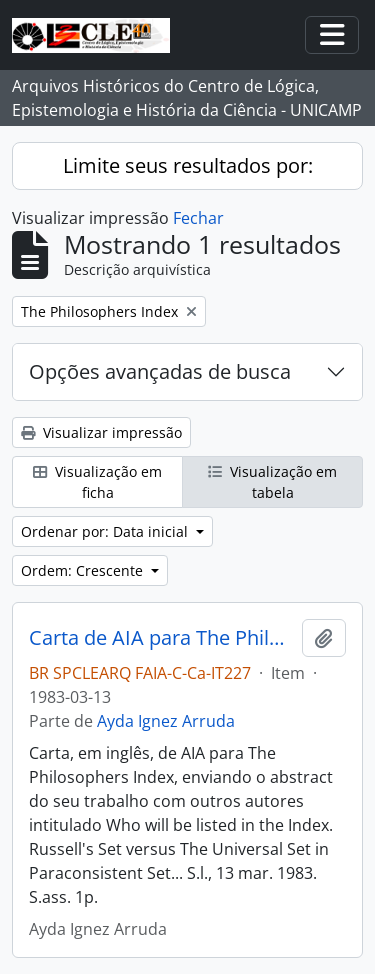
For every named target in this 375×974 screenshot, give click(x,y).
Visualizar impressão (101, 432)
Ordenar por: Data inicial (106, 531)
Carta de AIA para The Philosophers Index (161, 638)
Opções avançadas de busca (160, 371)
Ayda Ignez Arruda (166, 721)
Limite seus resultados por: (188, 165)
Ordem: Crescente (84, 570)
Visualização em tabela (272, 482)
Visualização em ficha (97, 482)
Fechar (198, 218)
